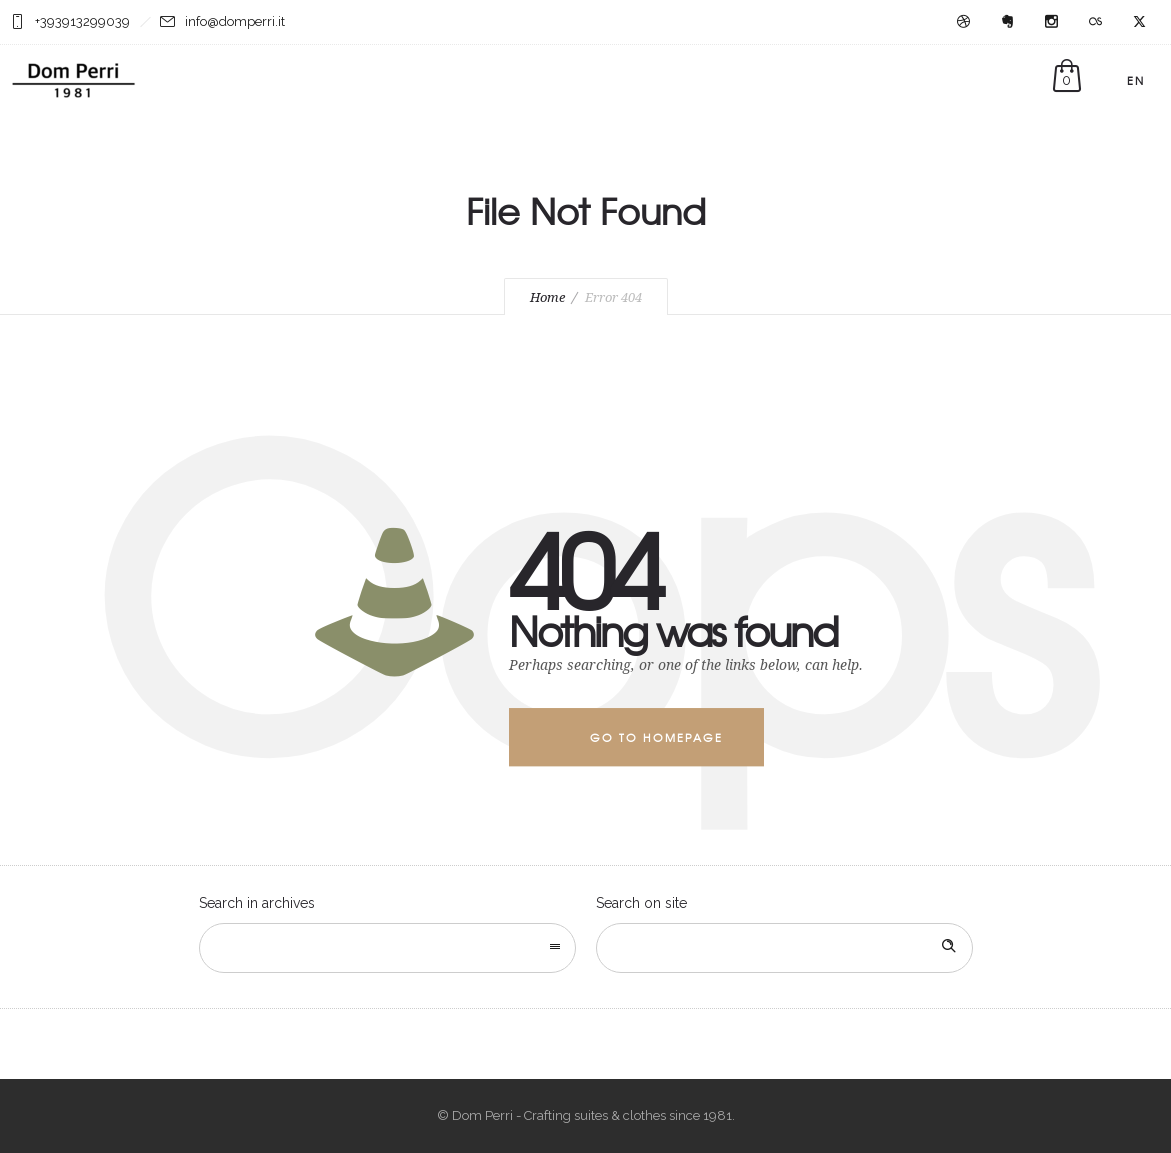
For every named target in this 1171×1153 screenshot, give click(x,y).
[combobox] (387, 948)
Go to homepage (656, 737)
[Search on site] (784, 948)
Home (547, 297)
